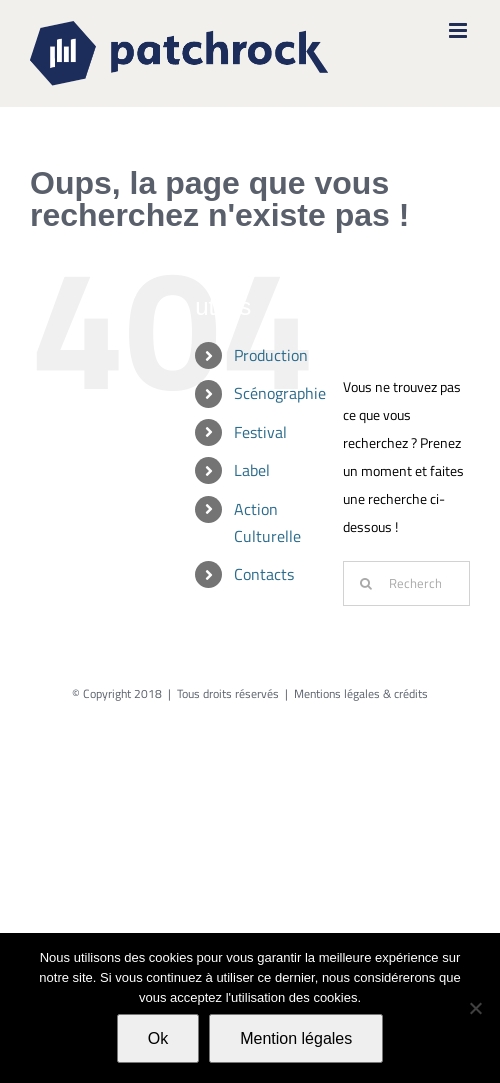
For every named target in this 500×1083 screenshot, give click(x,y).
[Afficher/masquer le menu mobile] (459, 30)
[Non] (475, 1008)
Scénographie (280, 393)
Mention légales (296, 1038)
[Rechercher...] (406, 583)
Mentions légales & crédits (361, 693)
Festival (260, 432)
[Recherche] (365, 583)
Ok (158, 1038)
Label (252, 470)
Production (271, 355)
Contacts (264, 574)
